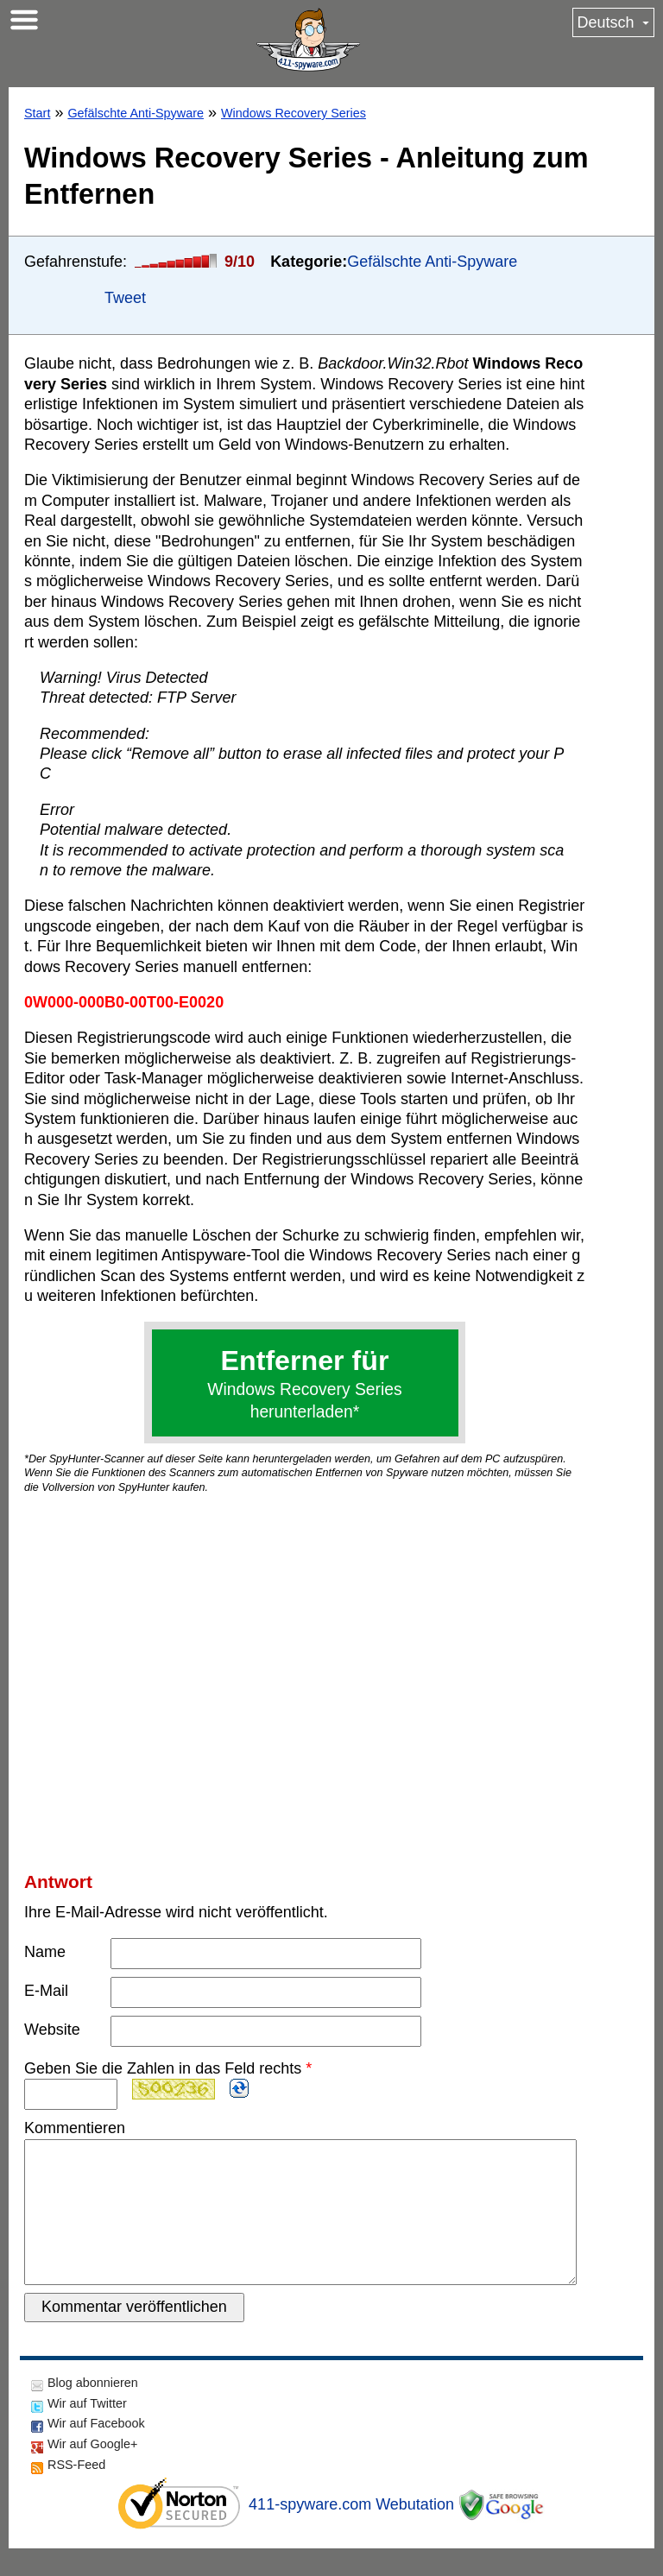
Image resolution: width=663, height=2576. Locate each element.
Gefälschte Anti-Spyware (135, 113)
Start (37, 113)
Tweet (125, 297)
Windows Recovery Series (293, 113)
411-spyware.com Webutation (351, 2532)
